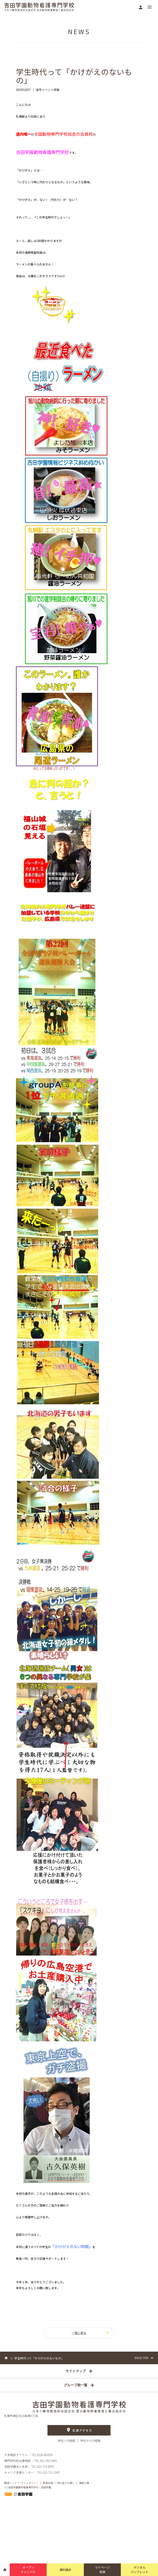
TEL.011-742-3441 (45, 2461)
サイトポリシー (30, 2483)
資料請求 (65, 2570)
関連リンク (10, 2483)
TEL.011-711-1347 (48, 2472)
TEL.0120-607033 (42, 2455)
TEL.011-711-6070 (42, 2466)
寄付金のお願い (66, 2483)
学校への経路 (67, 2440)
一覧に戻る (91, 2333)
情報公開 (84, 2483)
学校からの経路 (90, 2440)
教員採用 (48, 2483)
